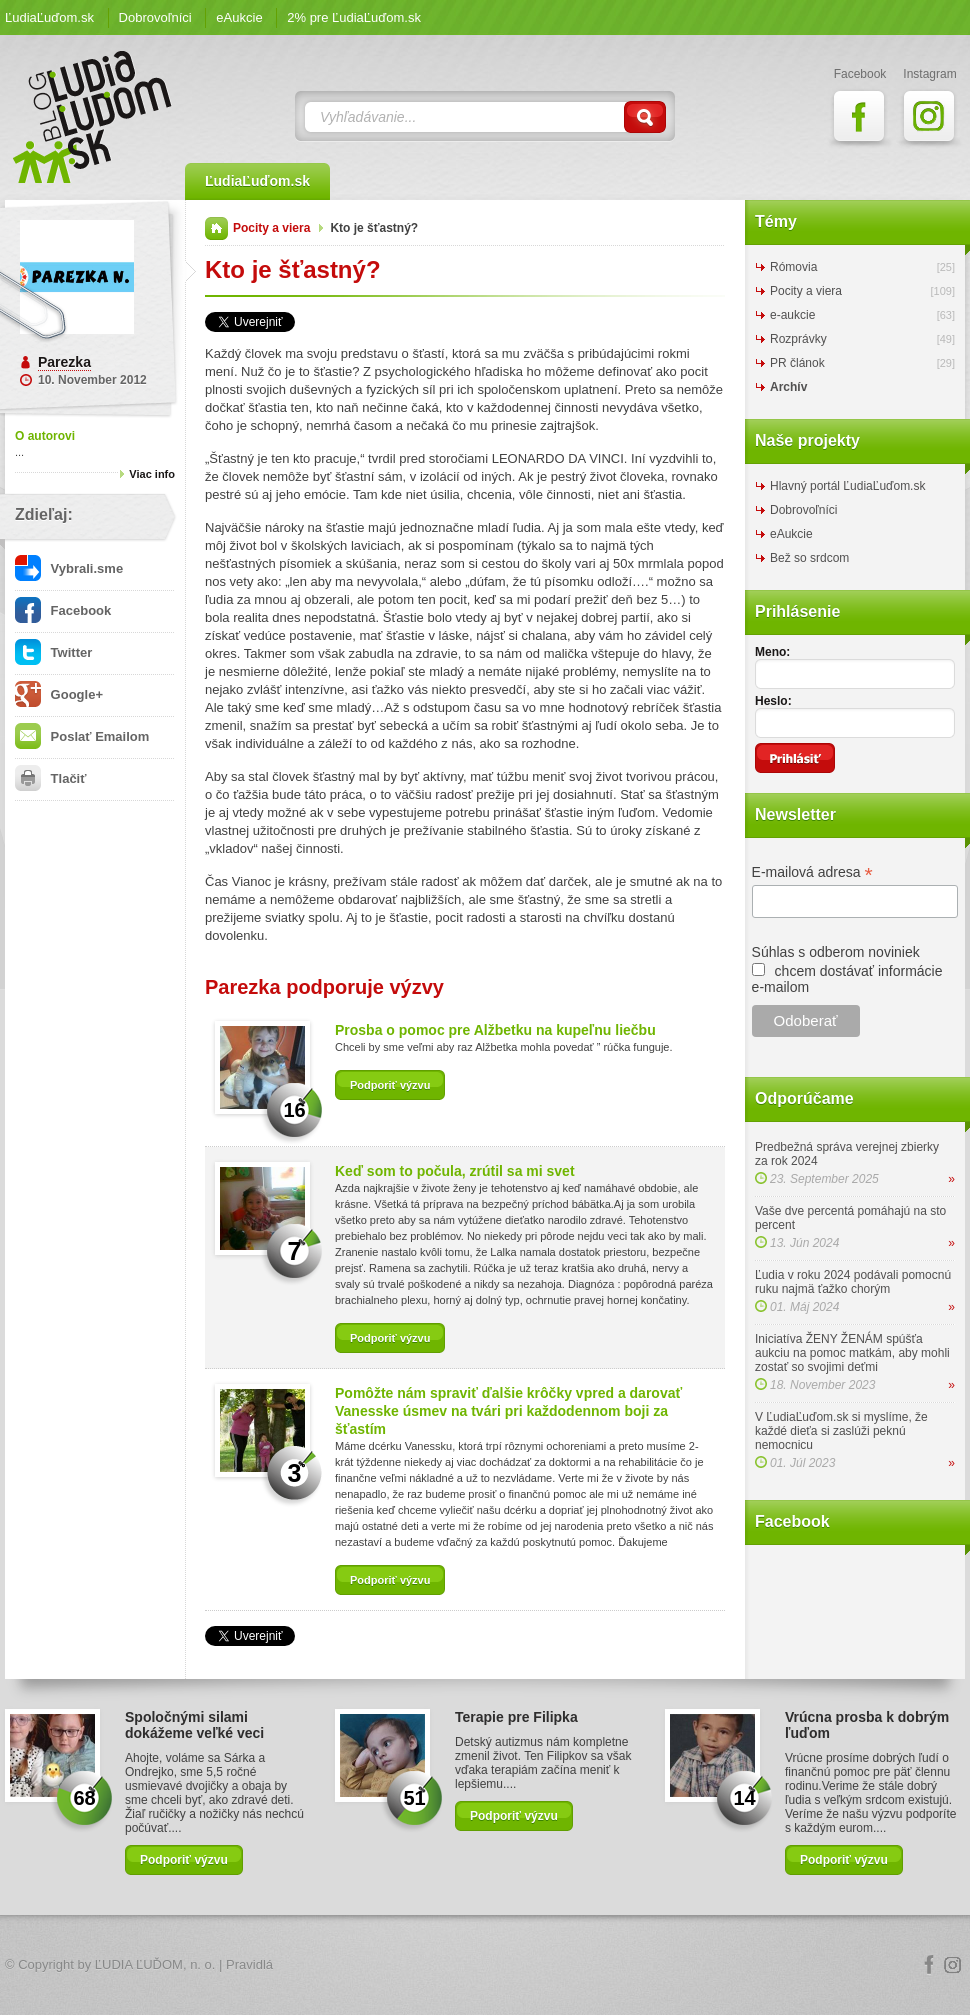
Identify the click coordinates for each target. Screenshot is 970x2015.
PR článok (797, 363)
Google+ (59, 694)
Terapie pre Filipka (516, 1717)
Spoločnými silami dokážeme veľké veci (194, 1725)
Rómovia (793, 267)
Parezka (64, 362)
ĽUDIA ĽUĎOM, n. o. (155, 1964)
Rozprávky (798, 339)
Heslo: (773, 701)
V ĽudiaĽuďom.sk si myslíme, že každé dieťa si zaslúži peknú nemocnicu (841, 1431)
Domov (216, 228)
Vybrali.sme (69, 568)
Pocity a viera (271, 228)
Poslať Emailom (82, 736)
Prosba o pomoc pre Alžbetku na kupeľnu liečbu (495, 1030)
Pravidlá (249, 1964)
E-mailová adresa (812, 872)
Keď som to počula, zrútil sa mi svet (455, 1171)
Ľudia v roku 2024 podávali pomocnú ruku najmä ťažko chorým (853, 1282)
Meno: (772, 652)
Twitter (53, 652)
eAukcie (239, 17)
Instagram (953, 1965)
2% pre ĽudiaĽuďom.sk (354, 17)
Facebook (63, 610)
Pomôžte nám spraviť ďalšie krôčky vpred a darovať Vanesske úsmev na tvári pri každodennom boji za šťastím (508, 1411)
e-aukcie (792, 315)
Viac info (152, 474)
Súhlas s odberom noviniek (836, 952)
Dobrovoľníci (155, 17)
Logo (485, 1965)
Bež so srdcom (809, 558)
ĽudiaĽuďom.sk (49, 17)
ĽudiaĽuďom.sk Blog (93, 117)
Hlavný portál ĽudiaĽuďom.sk (847, 486)
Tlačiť (50, 778)
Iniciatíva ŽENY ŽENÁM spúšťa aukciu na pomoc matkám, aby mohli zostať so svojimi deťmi (852, 1353)
